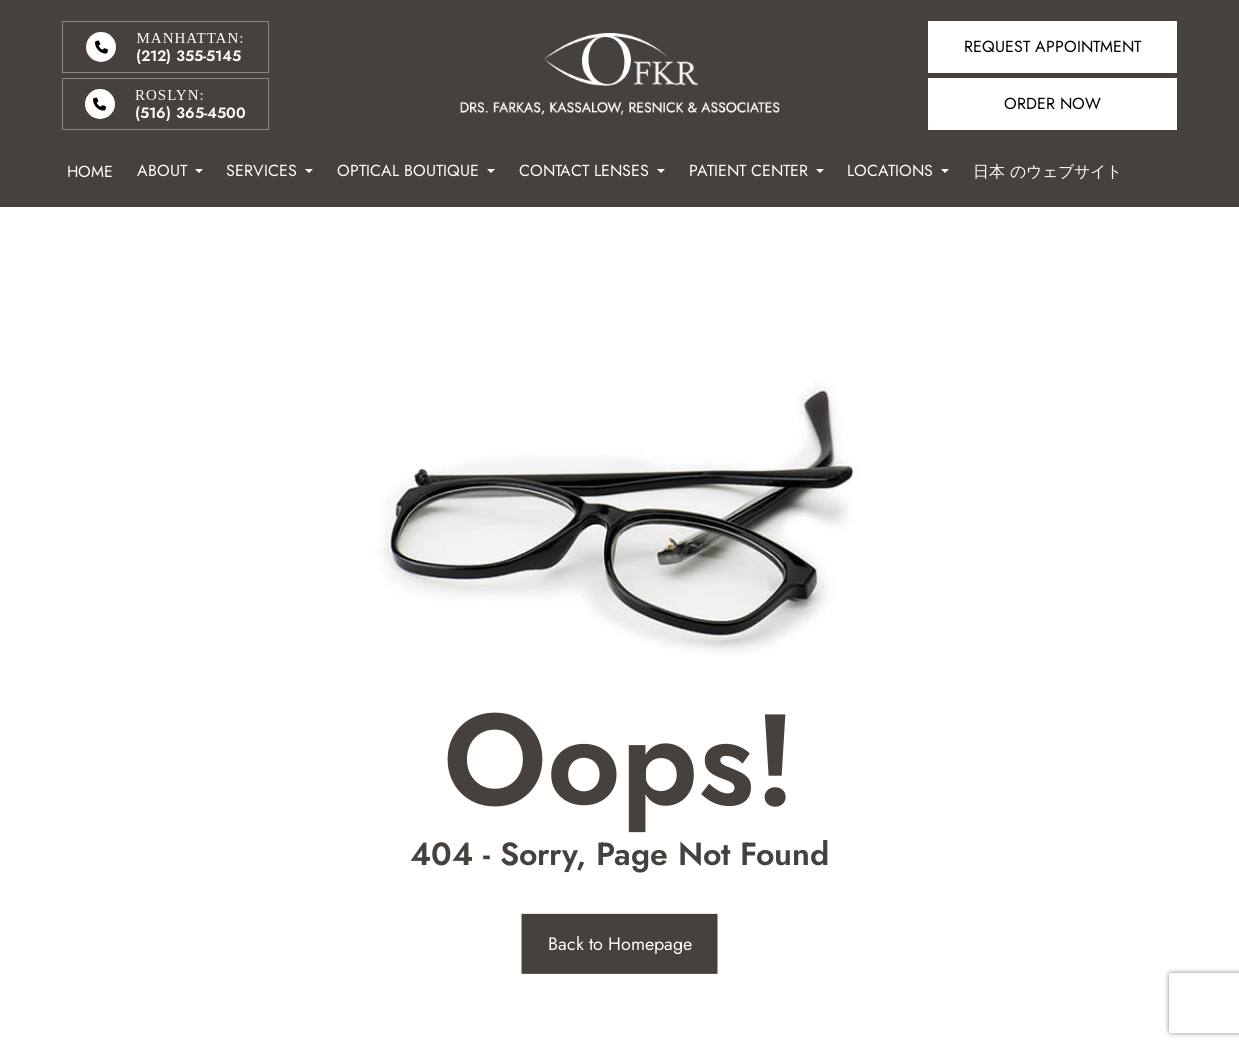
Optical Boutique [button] (416, 170)
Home (90, 171)
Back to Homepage (620, 944)
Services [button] (269, 170)
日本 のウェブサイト (1047, 171)
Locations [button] (898, 170)
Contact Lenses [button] (592, 170)
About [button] (170, 170)
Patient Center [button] (756, 170)
